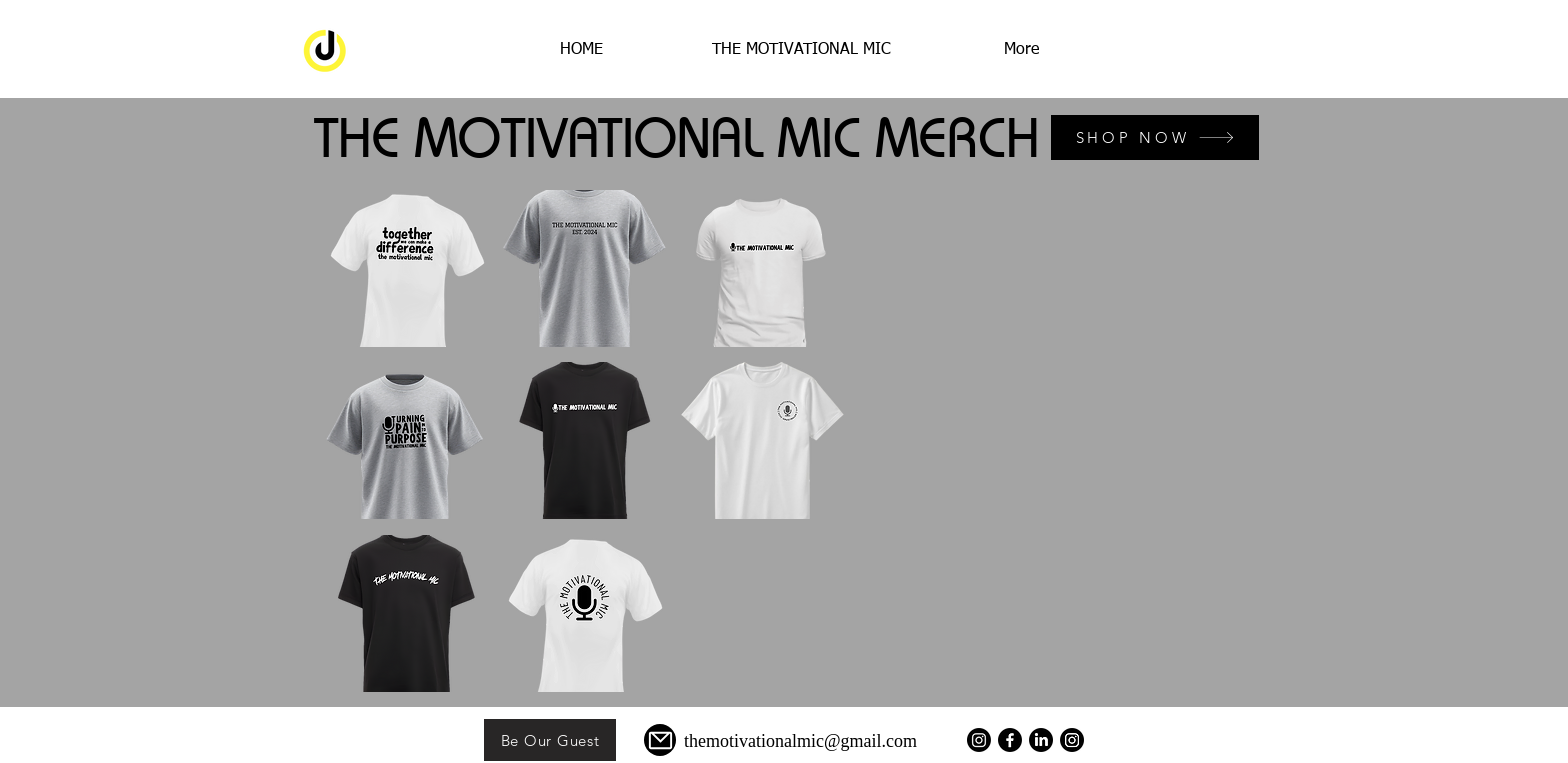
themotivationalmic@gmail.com (800, 741)
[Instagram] (1072, 740)
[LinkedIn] (1041, 740)
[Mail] (660, 740)
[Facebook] (1010, 740)
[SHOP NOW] (1155, 137)
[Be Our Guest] (550, 740)
